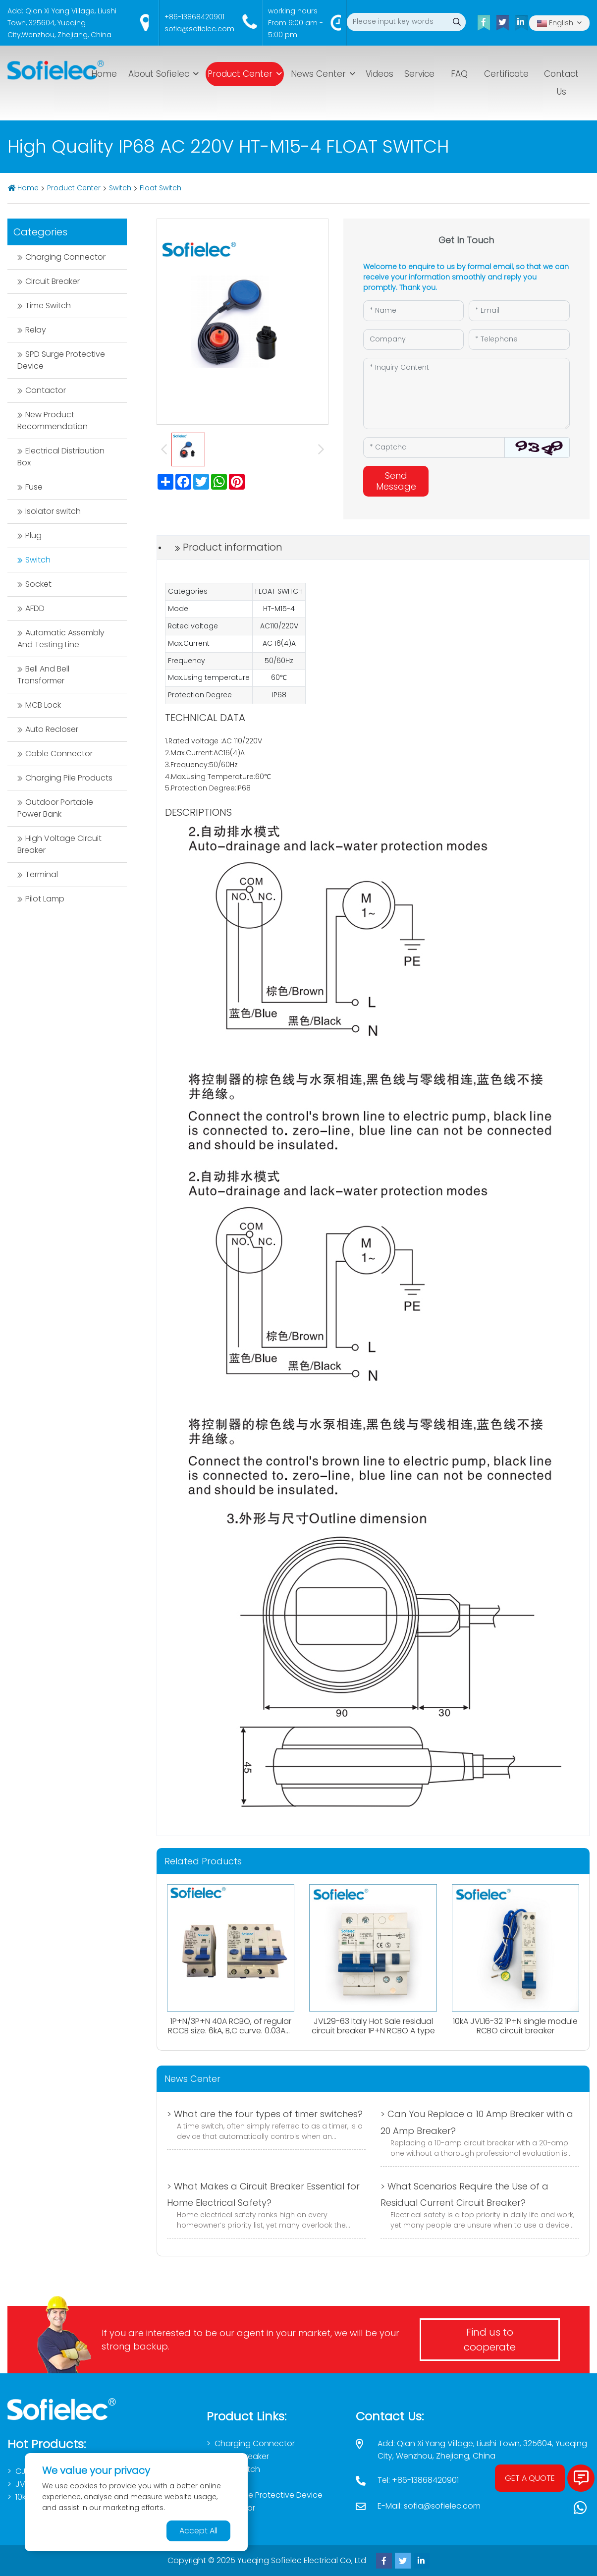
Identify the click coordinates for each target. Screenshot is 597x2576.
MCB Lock (43, 705)
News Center (318, 74)
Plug (33, 535)
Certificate (506, 74)
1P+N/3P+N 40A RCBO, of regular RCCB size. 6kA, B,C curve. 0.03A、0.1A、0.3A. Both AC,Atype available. (230, 2036)
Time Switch (48, 305)
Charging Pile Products (68, 778)
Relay (35, 330)
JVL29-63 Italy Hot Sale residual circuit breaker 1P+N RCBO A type (373, 2026)
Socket (38, 584)
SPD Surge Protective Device (61, 360)
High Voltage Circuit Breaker (59, 844)
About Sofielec (158, 74)
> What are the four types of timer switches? (265, 2114)
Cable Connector (59, 753)
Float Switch (160, 188)
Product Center (240, 74)
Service (419, 74)
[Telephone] (519, 339)
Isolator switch (53, 511)
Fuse (34, 487)
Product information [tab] (232, 547)
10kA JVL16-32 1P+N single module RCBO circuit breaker (515, 2026)
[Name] (413, 310)
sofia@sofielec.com (199, 29)
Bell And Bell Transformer (43, 674)
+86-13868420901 (194, 17)
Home (104, 74)
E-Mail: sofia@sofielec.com (429, 2506)
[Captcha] (434, 447)
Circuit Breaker (52, 281)
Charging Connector (65, 257)
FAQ (459, 74)
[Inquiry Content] (466, 393)
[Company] (413, 339)
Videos (379, 74)
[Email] (519, 310)
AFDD (35, 608)
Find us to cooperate (490, 2339)
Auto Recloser (51, 729)
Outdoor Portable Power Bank (55, 808)
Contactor (45, 390)
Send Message (396, 481)
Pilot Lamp (44, 898)
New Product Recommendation (52, 420)
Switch (120, 188)
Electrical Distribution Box (61, 456)
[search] (456, 22)
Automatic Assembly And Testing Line (61, 638)
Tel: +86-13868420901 (418, 2480)
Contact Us (561, 83)
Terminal (41, 874)
